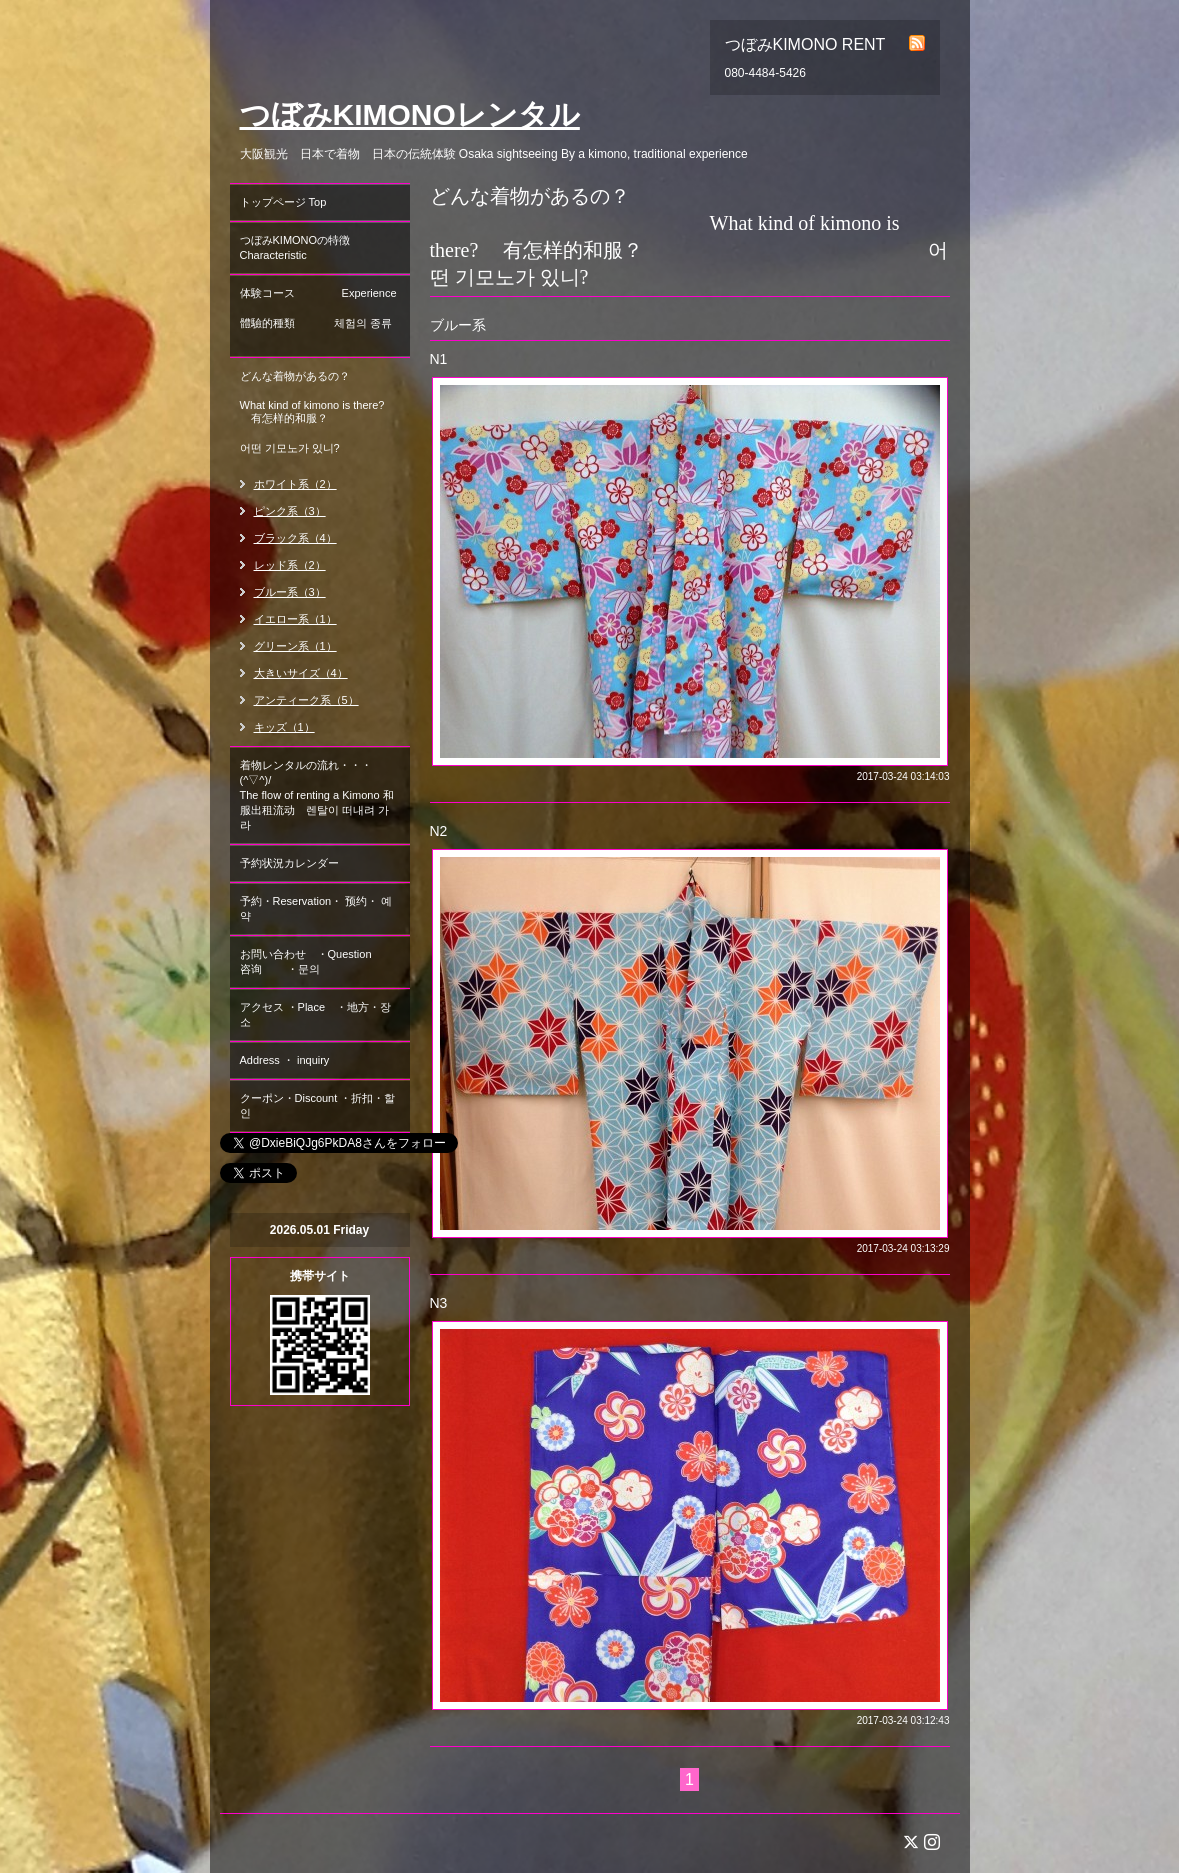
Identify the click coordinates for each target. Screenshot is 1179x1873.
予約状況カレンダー (289, 863)
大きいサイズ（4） (301, 673)
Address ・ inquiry (285, 1060)
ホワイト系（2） (295, 484)
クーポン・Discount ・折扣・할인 (318, 1105)
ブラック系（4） (295, 538)
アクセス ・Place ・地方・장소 (316, 1014)
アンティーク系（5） (306, 700)
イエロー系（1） (295, 619)
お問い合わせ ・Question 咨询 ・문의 (322, 961)
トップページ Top (283, 202)
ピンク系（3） (290, 511)
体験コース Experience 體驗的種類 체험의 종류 (325, 315)
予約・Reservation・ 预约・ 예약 (316, 908)
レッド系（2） (290, 565)
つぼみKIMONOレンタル (410, 114)
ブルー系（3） (290, 592)
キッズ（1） (284, 727)
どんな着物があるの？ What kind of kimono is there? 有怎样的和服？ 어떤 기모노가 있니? (317, 412)
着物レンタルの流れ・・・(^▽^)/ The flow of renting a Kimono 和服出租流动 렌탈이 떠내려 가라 (317, 795)
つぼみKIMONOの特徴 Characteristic (325, 247)
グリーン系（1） (295, 646)
